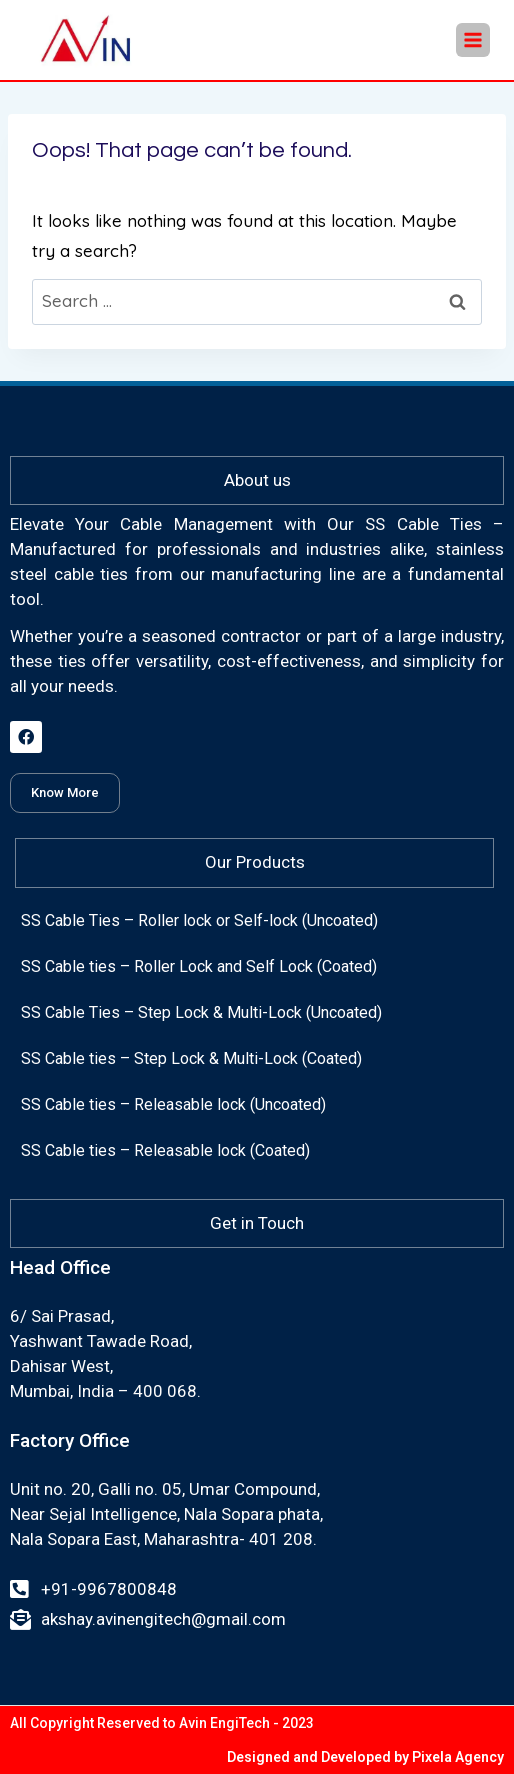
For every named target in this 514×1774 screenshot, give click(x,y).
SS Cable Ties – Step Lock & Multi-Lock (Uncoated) (201, 1012)
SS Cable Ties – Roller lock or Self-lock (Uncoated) (199, 920)
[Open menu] (473, 40)
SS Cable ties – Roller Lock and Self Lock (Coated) (199, 966)
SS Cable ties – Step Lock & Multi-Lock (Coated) (191, 1058)
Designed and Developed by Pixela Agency (365, 1757)
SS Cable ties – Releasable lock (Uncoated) (173, 1104)
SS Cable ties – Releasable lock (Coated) (165, 1150)
